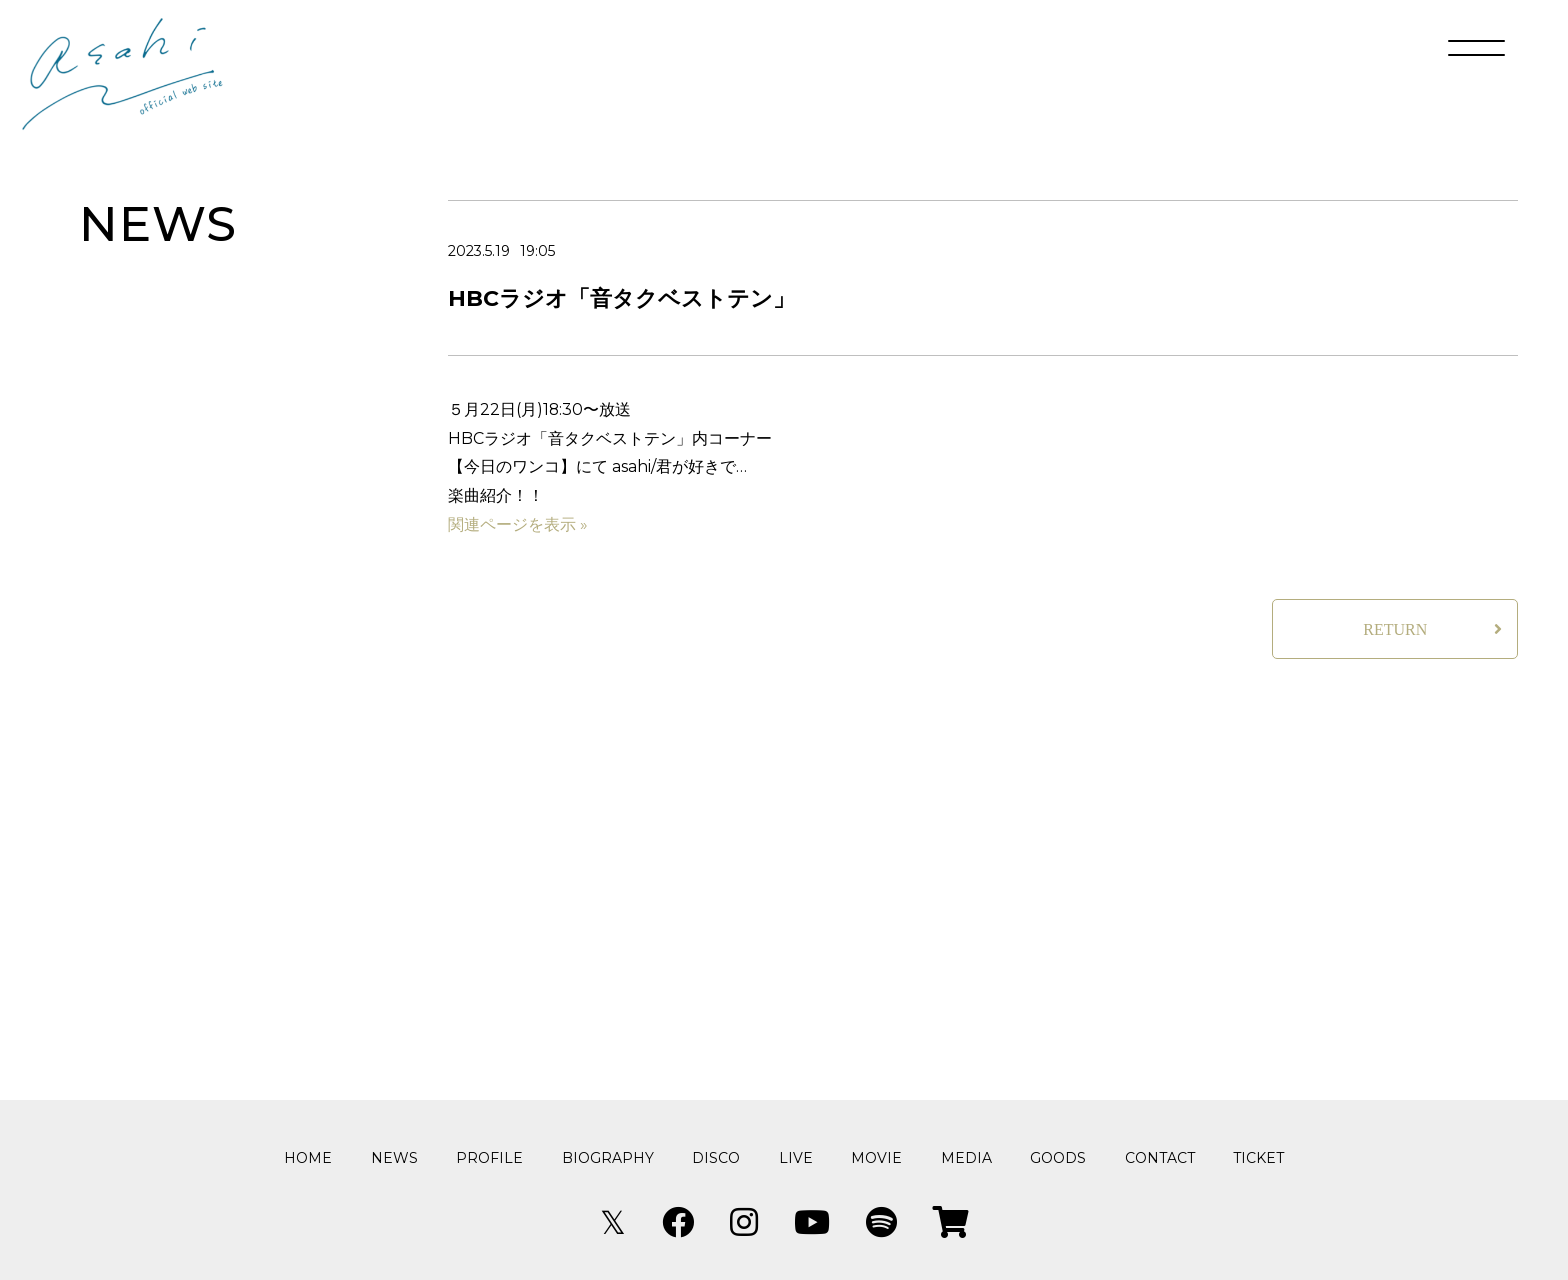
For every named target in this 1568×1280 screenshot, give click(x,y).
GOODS (1058, 1158)
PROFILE (489, 1158)
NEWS (394, 1158)
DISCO (716, 1158)
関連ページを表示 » (518, 532)
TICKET (1258, 1158)
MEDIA (966, 1158)
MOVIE (876, 1158)
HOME (308, 1158)
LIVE (796, 1158)
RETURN (1395, 638)
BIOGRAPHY (608, 1158)
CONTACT (1160, 1158)
